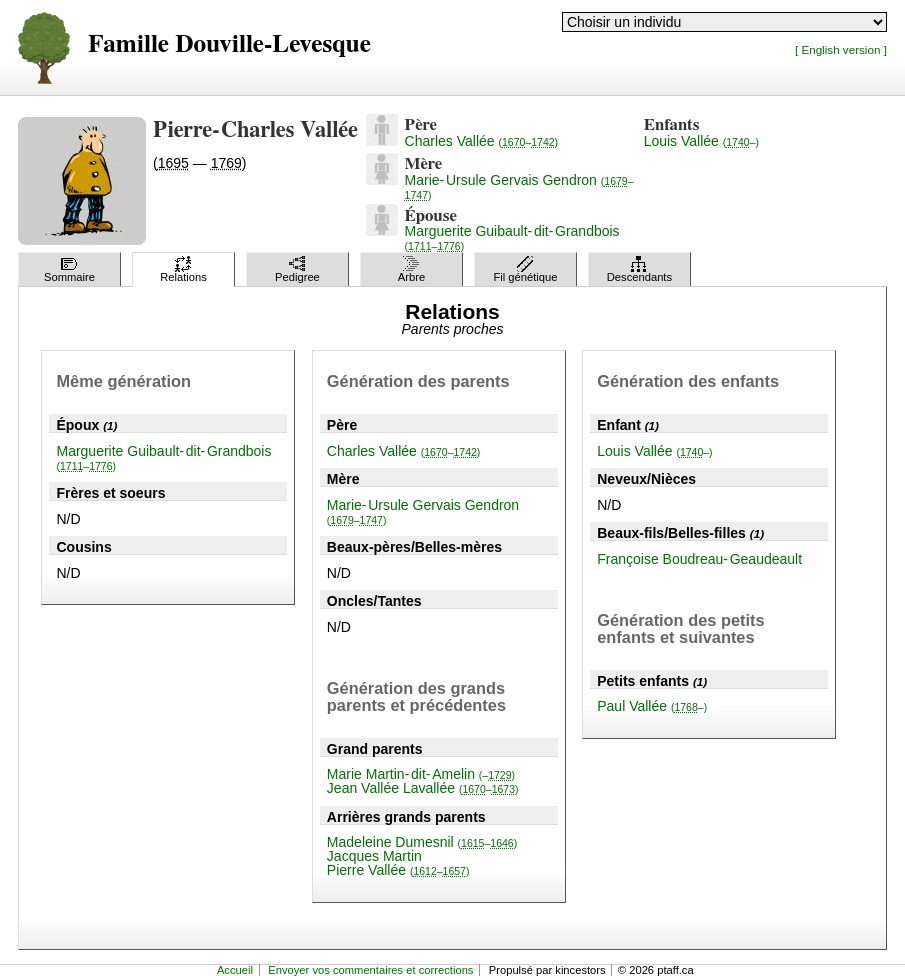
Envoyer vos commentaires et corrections (370, 970)
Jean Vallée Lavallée (423, 788)
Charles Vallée (481, 141)
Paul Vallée (652, 706)
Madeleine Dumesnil (422, 842)
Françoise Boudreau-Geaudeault (699, 559)
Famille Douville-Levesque (229, 44)
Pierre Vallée (398, 870)
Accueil (235, 970)
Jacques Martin (374, 856)
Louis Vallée (701, 141)
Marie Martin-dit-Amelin (421, 774)
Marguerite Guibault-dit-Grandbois (512, 237)
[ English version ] (841, 49)
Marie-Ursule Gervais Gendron (519, 186)
